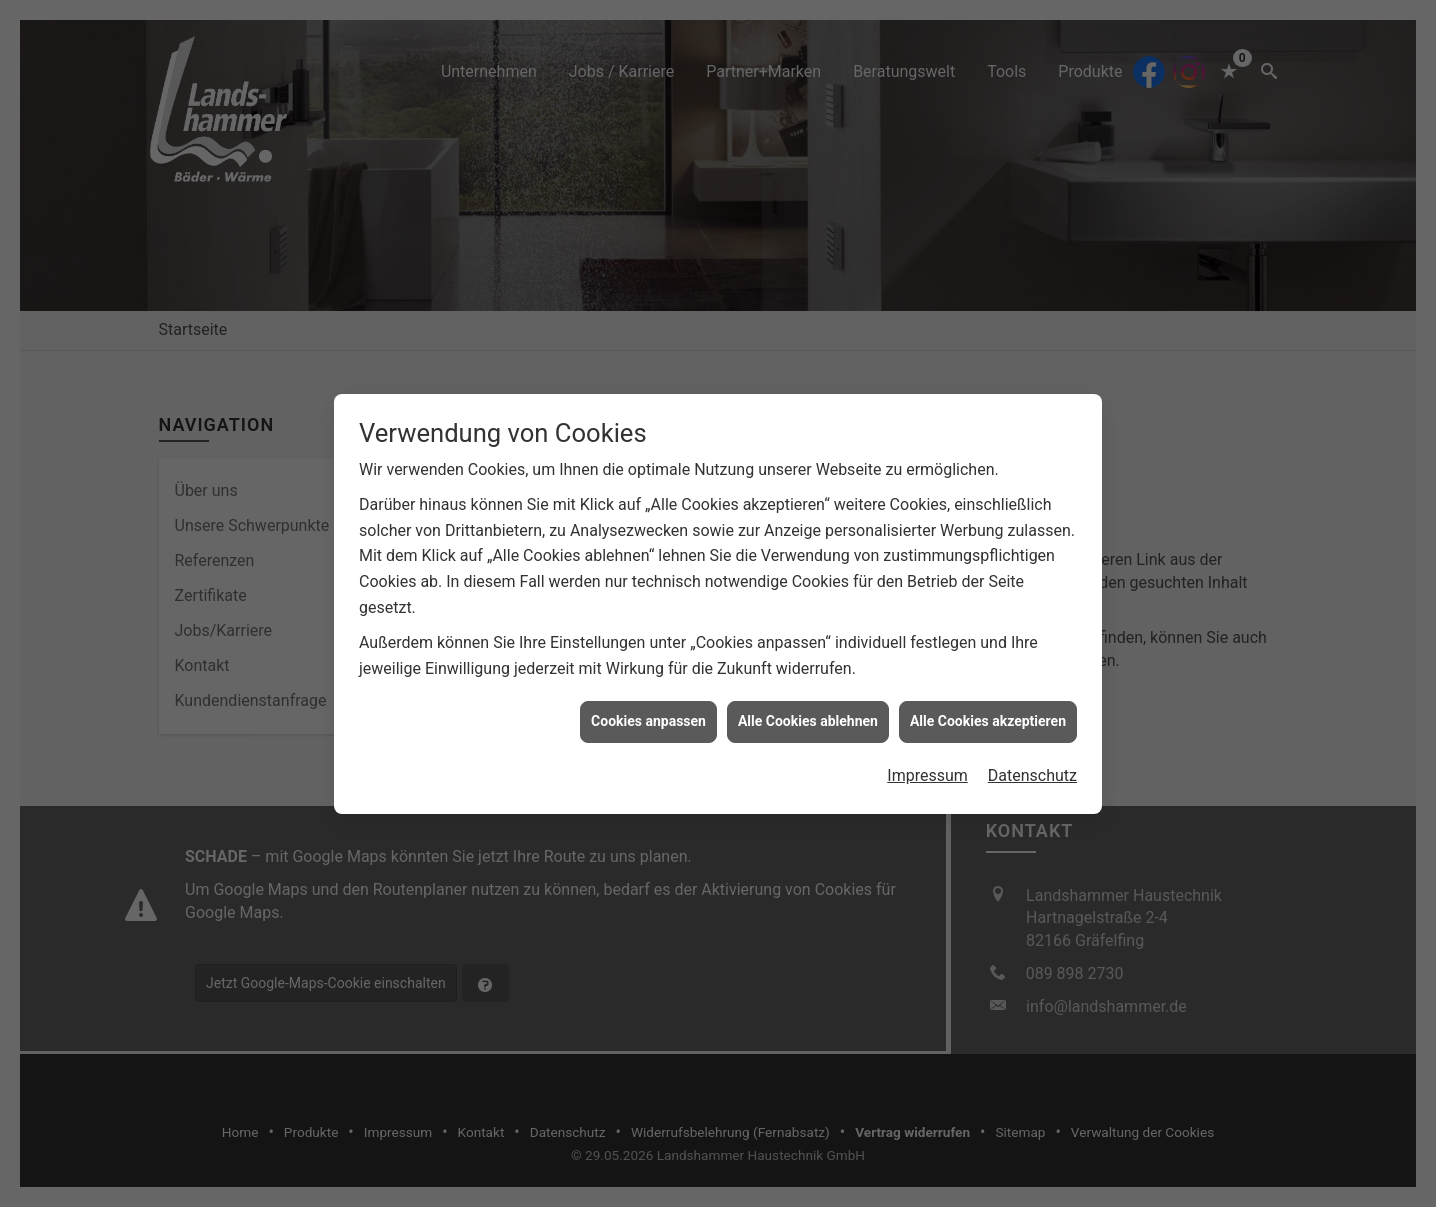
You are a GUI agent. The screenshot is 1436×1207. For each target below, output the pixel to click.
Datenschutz (1032, 751)
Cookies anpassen (648, 697)
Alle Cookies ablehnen (808, 697)
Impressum (927, 751)
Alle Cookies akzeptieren (988, 697)
